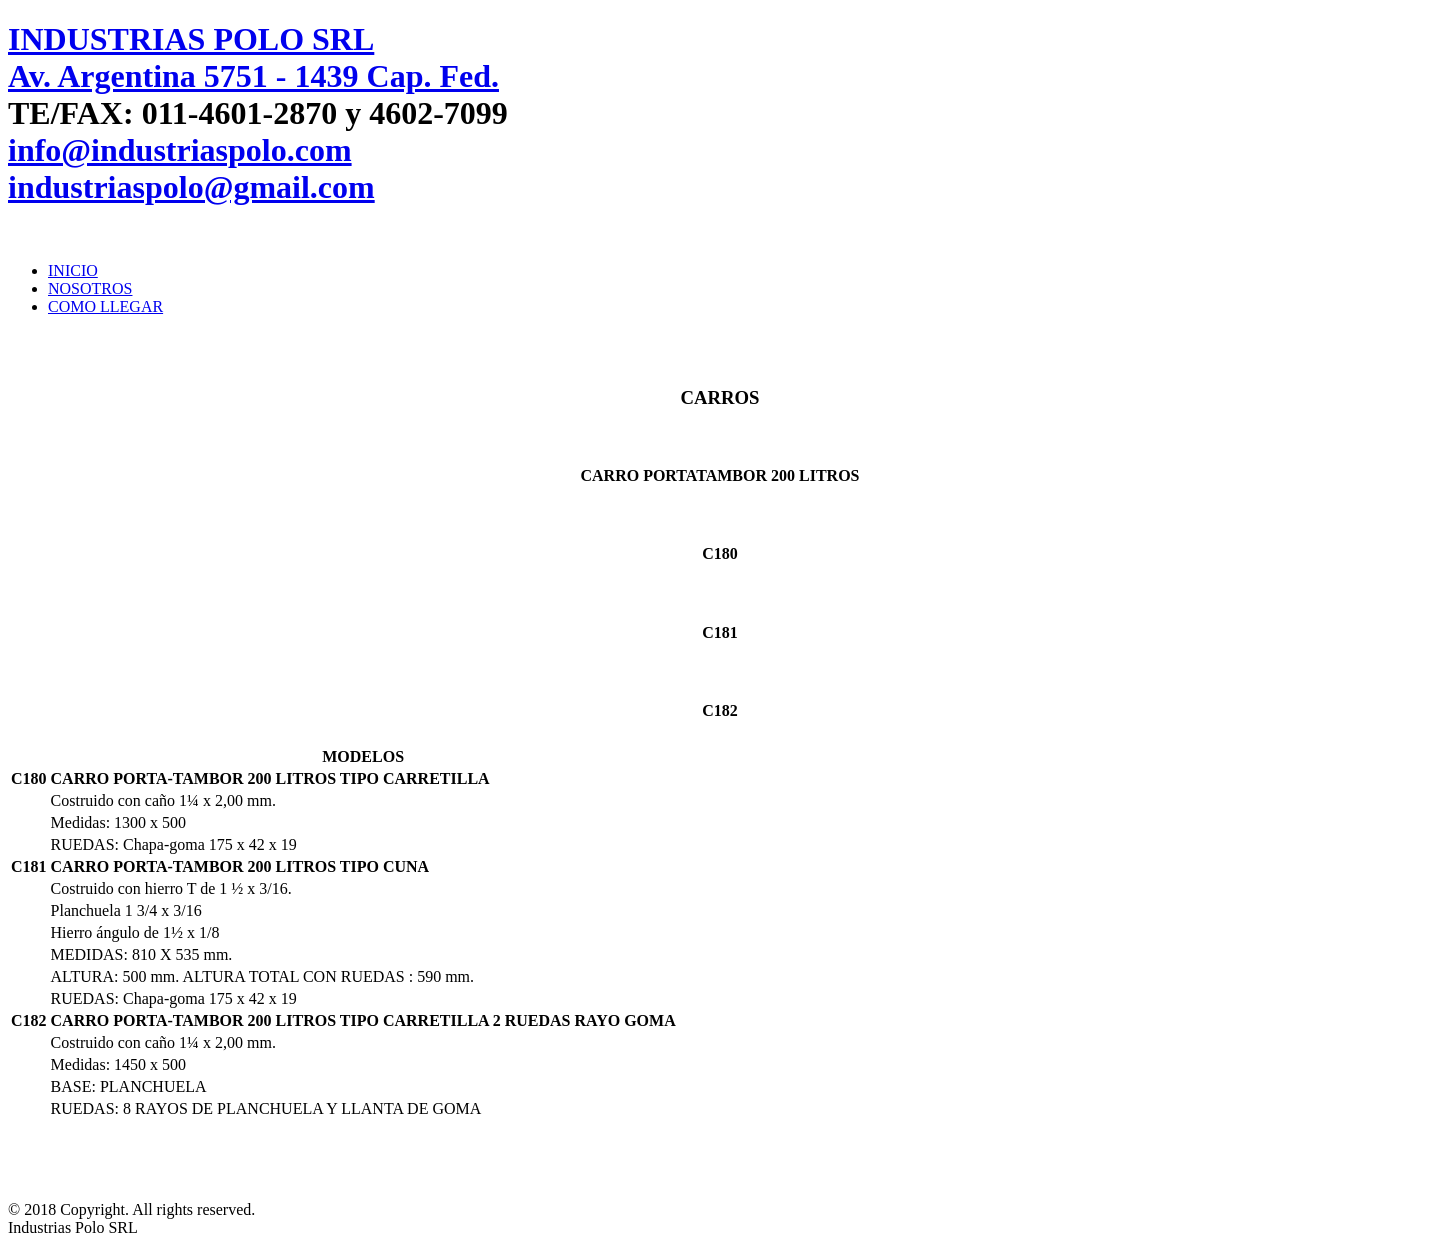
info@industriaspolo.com (180, 150)
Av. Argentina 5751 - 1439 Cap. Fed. (253, 76)
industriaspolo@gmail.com (191, 187)
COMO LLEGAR (105, 306)
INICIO (73, 270)
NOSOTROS (90, 288)
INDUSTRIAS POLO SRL (191, 39)
